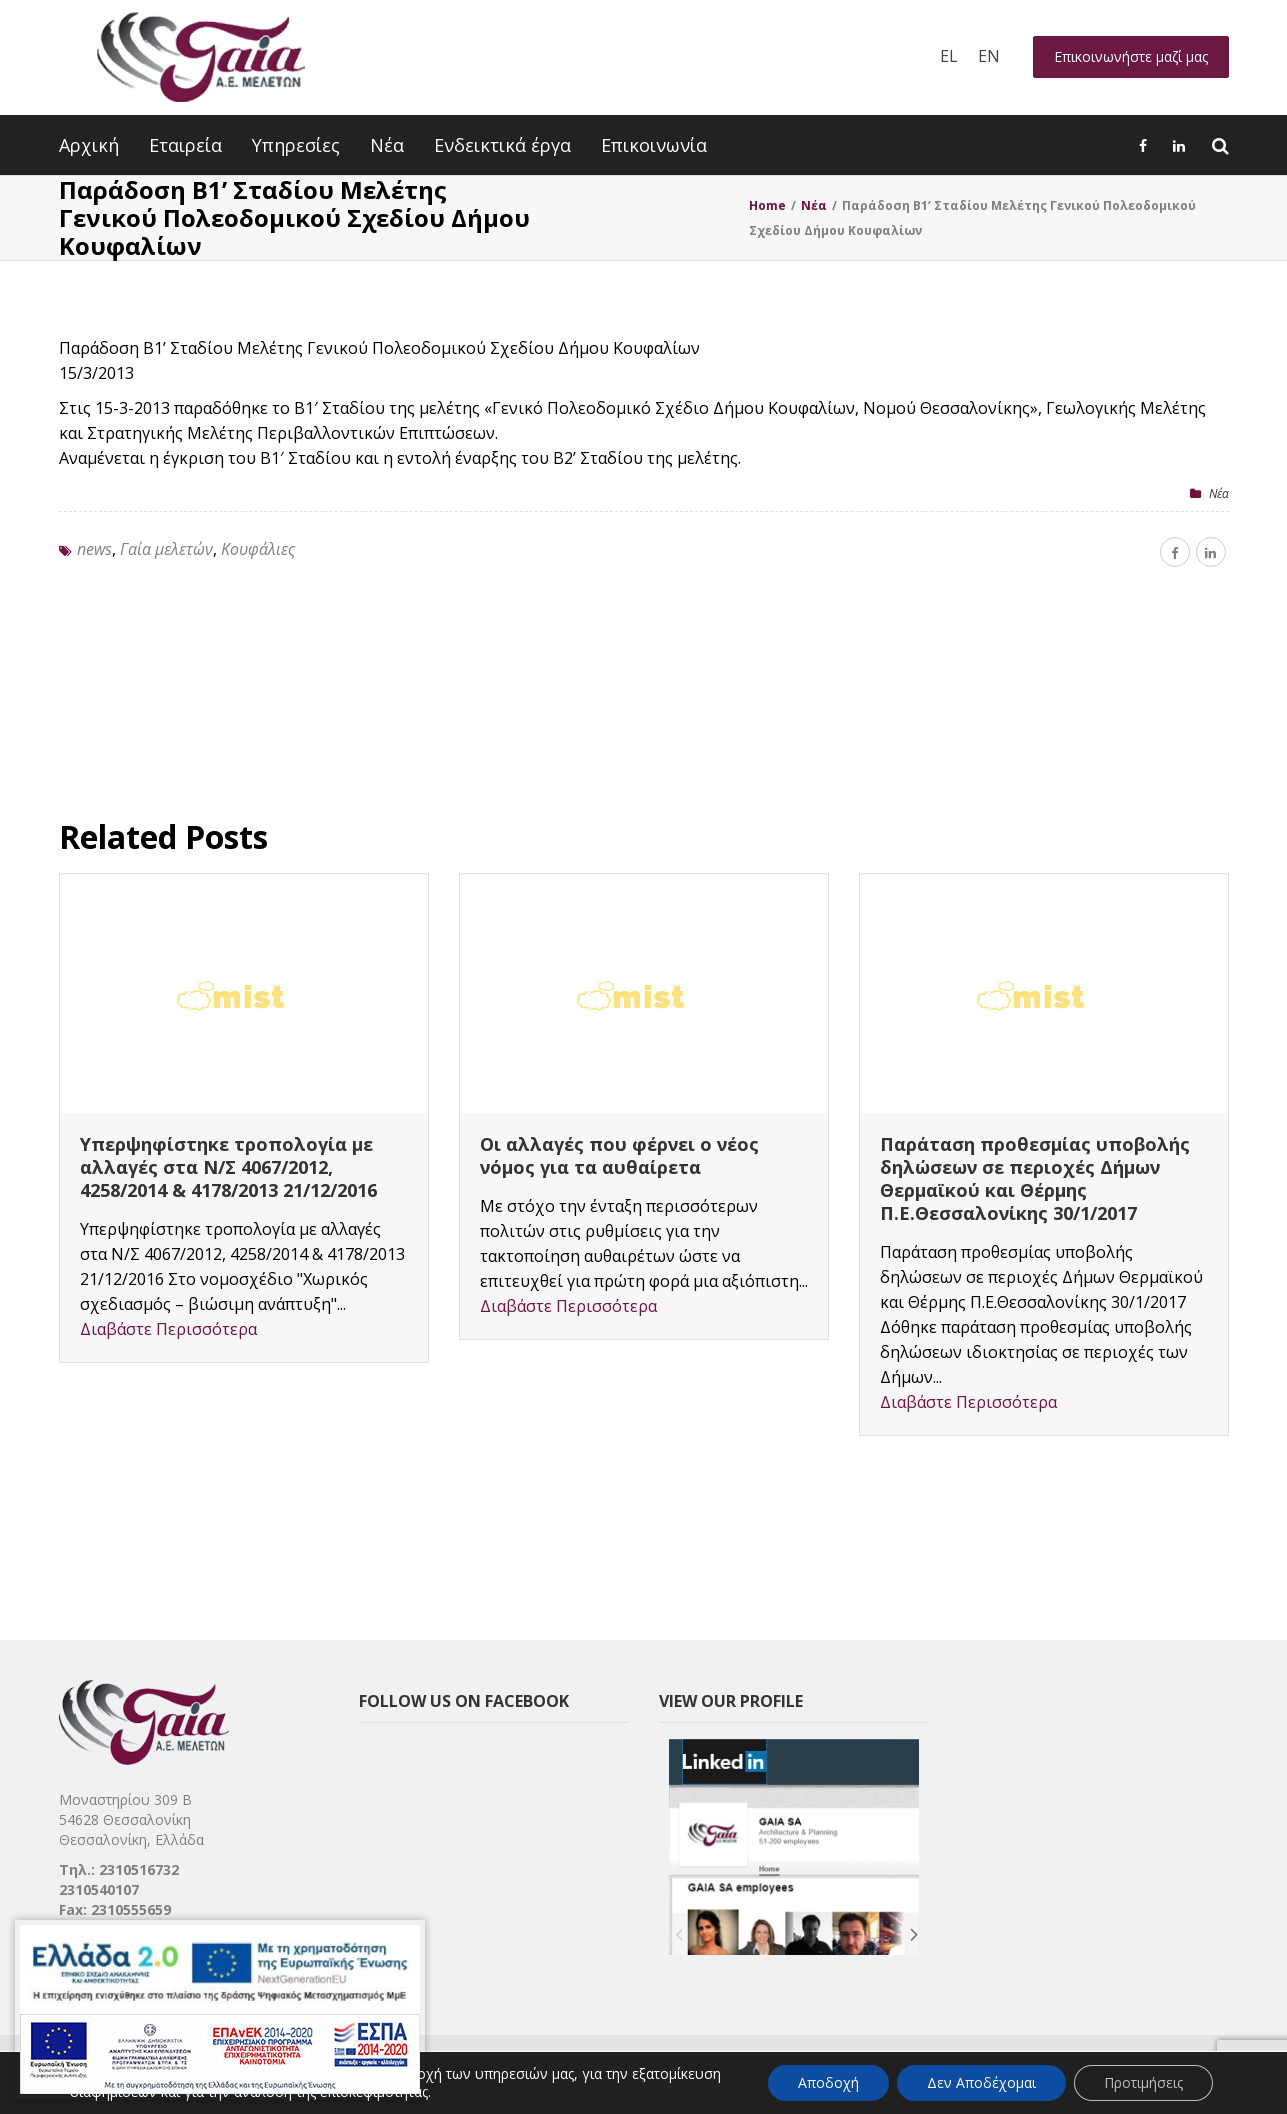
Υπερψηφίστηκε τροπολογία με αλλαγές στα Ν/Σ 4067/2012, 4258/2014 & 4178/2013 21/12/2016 (228, 1167)
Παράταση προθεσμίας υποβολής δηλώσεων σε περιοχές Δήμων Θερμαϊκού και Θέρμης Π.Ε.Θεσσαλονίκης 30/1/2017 (1035, 1178)
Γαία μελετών (166, 549)
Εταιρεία (185, 145)
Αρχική (89, 145)
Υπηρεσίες (296, 145)
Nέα (1219, 493)
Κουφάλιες (258, 549)
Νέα (387, 145)
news (94, 549)
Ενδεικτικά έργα (502, 145)
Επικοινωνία (654, 145)
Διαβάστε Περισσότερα (168, 1329)
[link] (713, 2076)
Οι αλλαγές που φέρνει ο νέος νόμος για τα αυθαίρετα (619, 1155)
